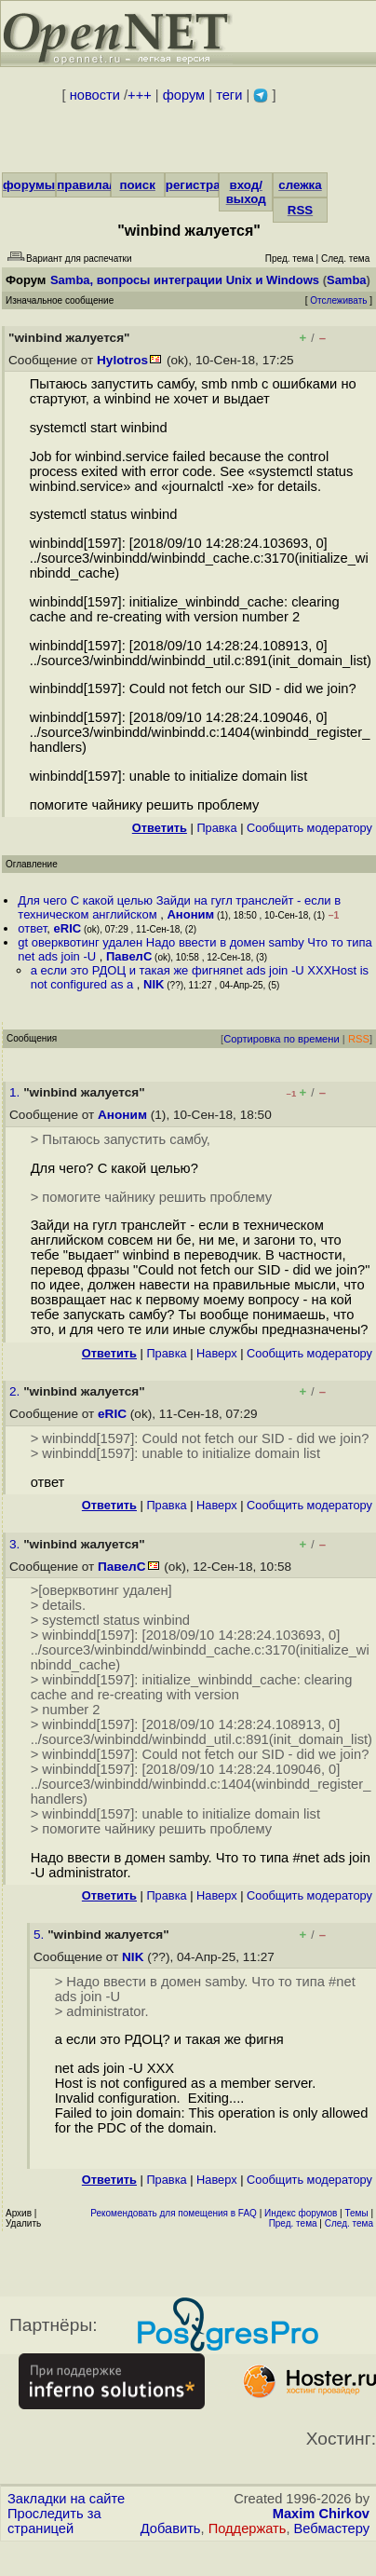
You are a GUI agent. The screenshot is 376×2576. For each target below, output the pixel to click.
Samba (347, 280)
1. (16, 1092)
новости (95, 95)
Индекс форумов (300, 2213)
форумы (29, 185)
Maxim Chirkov (321, 2513)
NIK (153, 984)
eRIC (68, 928)
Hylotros (122, 360)
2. (16, 1391)
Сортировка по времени (281, 1038)
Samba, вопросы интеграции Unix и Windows (184, 280)
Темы (356, 2213)
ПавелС (129, 956)
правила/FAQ (97, 185)
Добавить (171, 2528)
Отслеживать (338, 300)
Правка (216, 828)
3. (16, 1544)
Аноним (190, 914)
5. (40, 1935)
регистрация (204, 185)
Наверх (216, 1353)
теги (229, 95)
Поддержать (247, 2528)
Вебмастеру (331, 2528)
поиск (136, 185)
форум (184, 95)
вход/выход (246, 192)
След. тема (349, 2223)
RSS (300, 210)
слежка (299, 185)
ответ (32, 928)
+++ (140, 95)
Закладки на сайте (66, 2498)
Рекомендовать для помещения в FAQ (173, 2213)
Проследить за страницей (54, 2521)
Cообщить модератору (309, 828)
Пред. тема (293, 2223)
